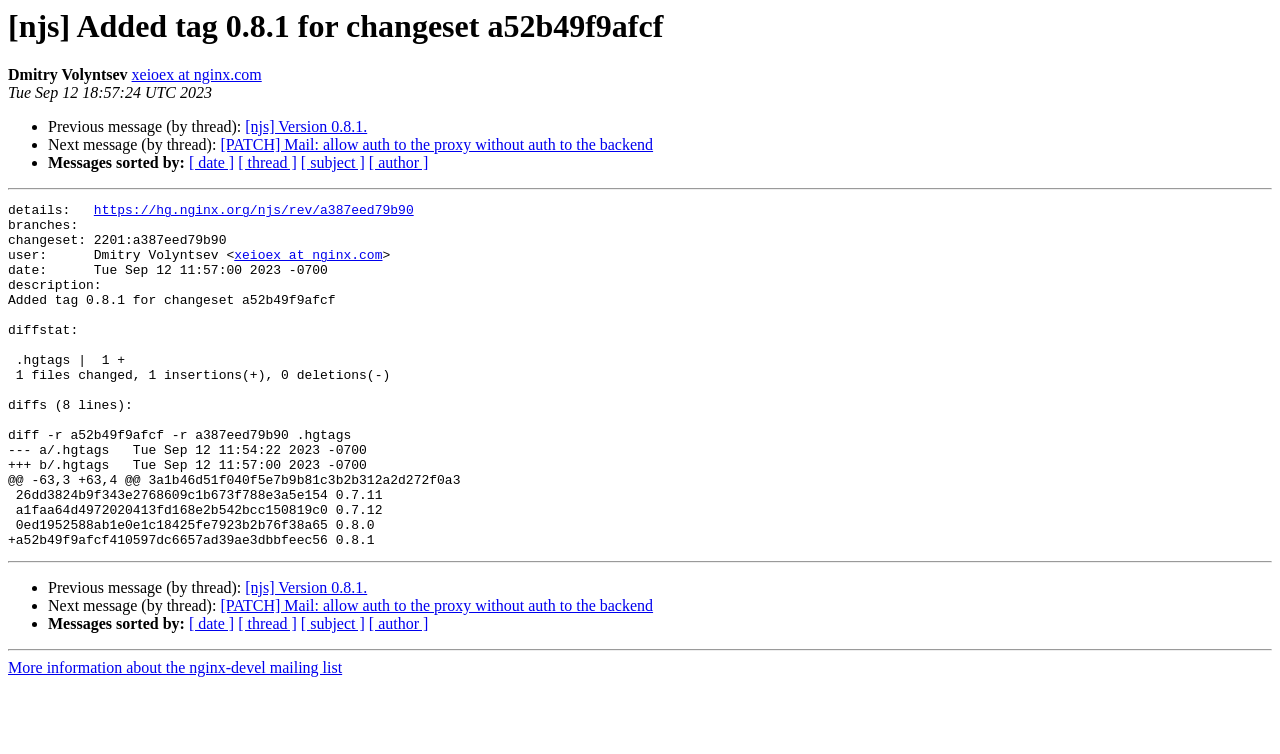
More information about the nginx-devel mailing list (175, 736)
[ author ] (399, 162)
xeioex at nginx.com (197, 74)
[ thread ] (267, 162)
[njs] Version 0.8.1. (306, 126)
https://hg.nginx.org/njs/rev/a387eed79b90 (254, 212)
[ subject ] (333, 162)
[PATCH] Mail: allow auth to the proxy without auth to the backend (436, 144)
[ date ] (211, 162)
